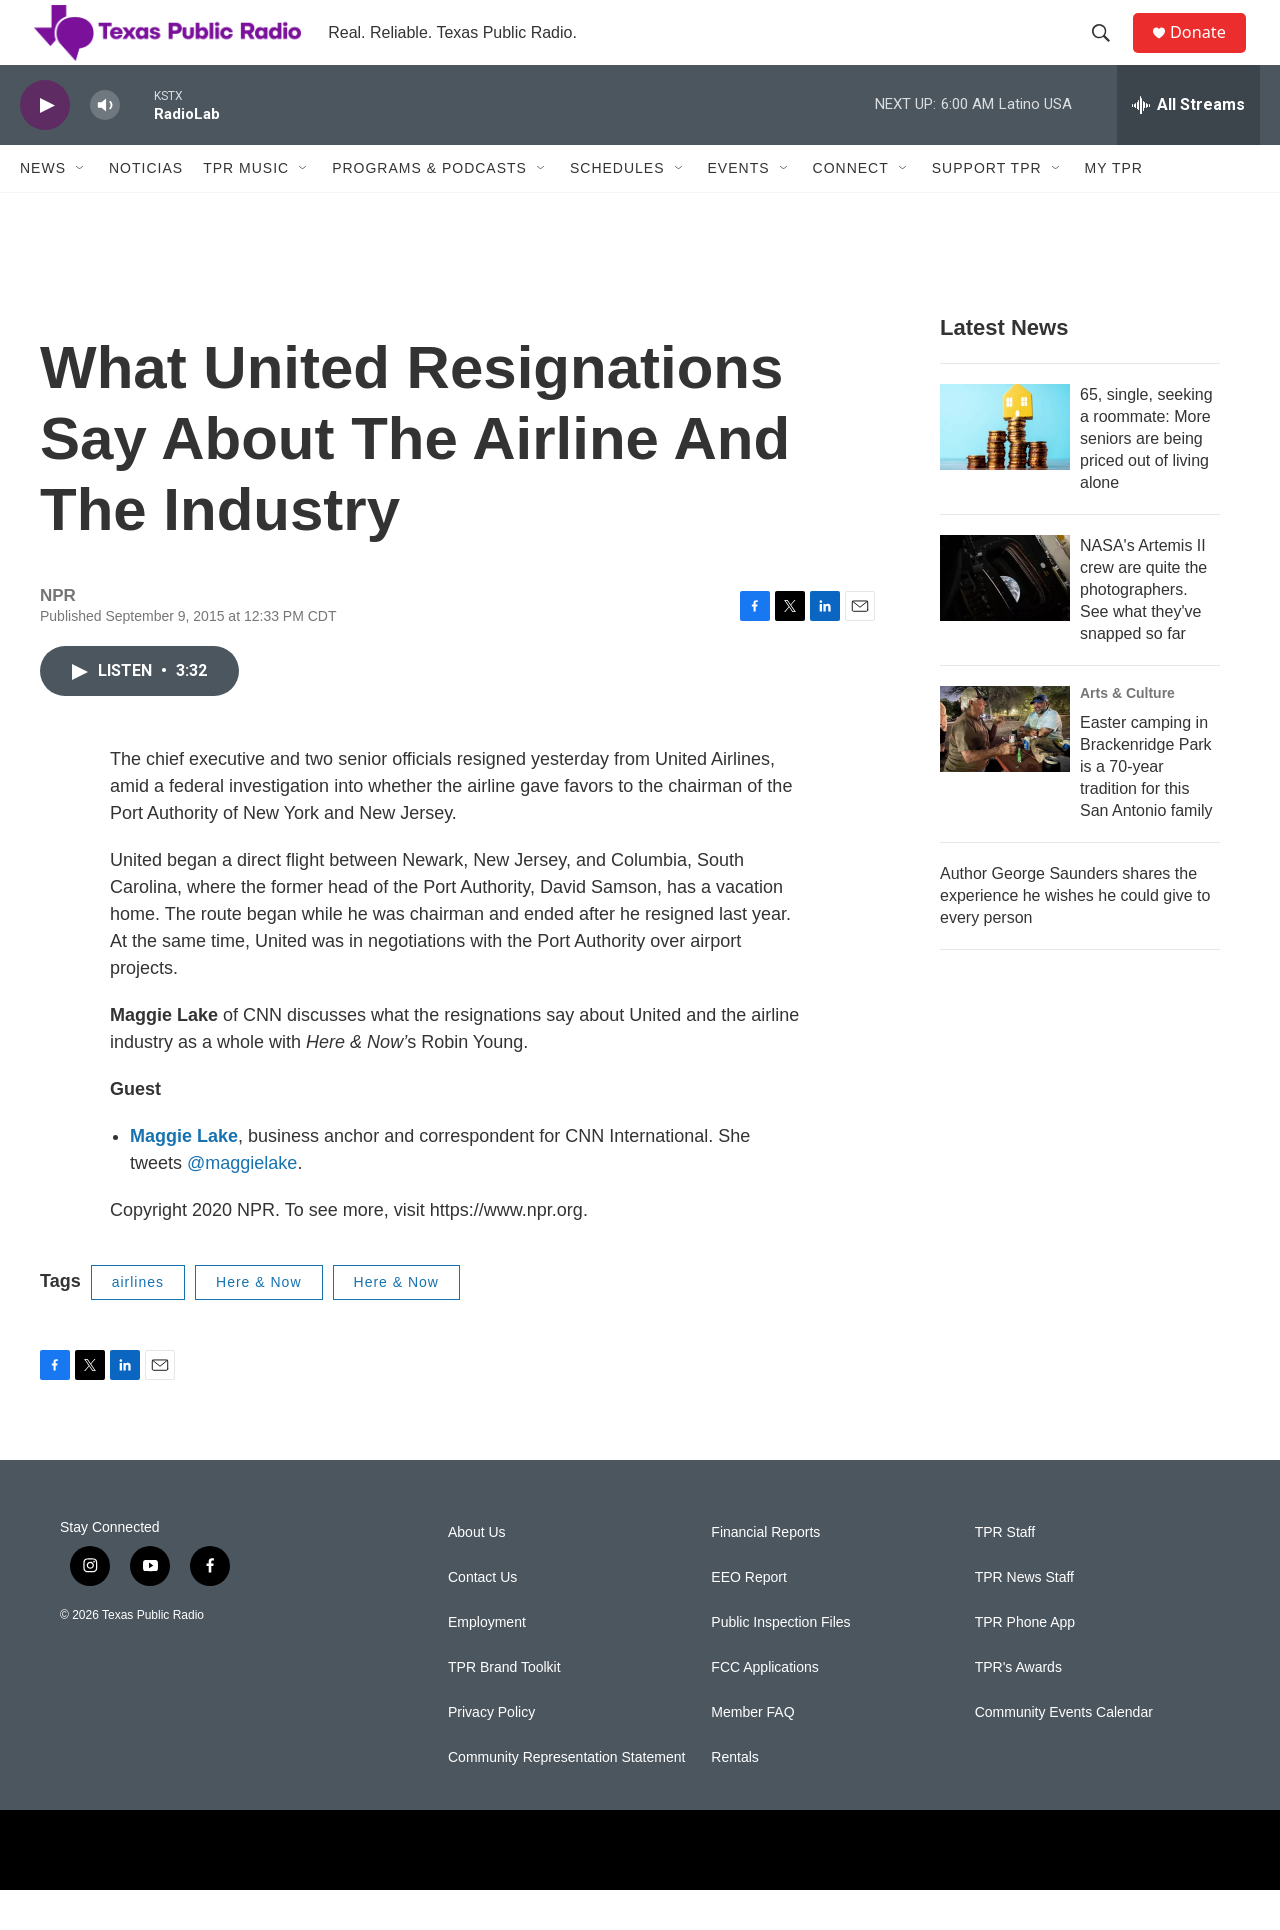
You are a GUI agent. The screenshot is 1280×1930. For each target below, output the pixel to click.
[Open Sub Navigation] (81, 208)
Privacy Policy (491, 1752)
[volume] (105, 145)
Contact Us (482, 1617)
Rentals (734, 1797)
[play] (45, 145)
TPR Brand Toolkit (504, 1707)
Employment (487, 1662)
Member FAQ (752, 1752)
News (43, 208)
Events (739, 208)
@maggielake (242, 1203)
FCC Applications (764, 1707)
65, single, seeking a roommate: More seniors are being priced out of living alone (1146, 478)
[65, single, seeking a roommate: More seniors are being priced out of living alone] (1005, 467)
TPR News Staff (1024, 1617)
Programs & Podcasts (429, 208)
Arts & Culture (1127, 733)
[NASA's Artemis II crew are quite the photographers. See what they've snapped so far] (1005, 618)
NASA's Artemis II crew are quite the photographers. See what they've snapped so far (1143, 629)
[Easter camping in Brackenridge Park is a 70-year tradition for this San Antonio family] (1005, 769)
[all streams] (1188, 145)
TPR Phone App (1025, 1662)
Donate (1209, 52)
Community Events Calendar (1064, 1752)
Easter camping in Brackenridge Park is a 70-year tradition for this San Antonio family (1146, 806)
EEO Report (748, 1617)
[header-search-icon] (1109, 53)
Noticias (146, 208)
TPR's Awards (1018, 1707)
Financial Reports (765, 1572)
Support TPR (987, 208)
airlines (138, 1322)
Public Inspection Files (780, 1662)
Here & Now (258, 1322)
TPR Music (246, 208)
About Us (477, 1572)
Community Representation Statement (566, 1797)
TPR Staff (1005, 1572)
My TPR (1114, 208)
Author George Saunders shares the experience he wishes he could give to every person (1075, 935)
